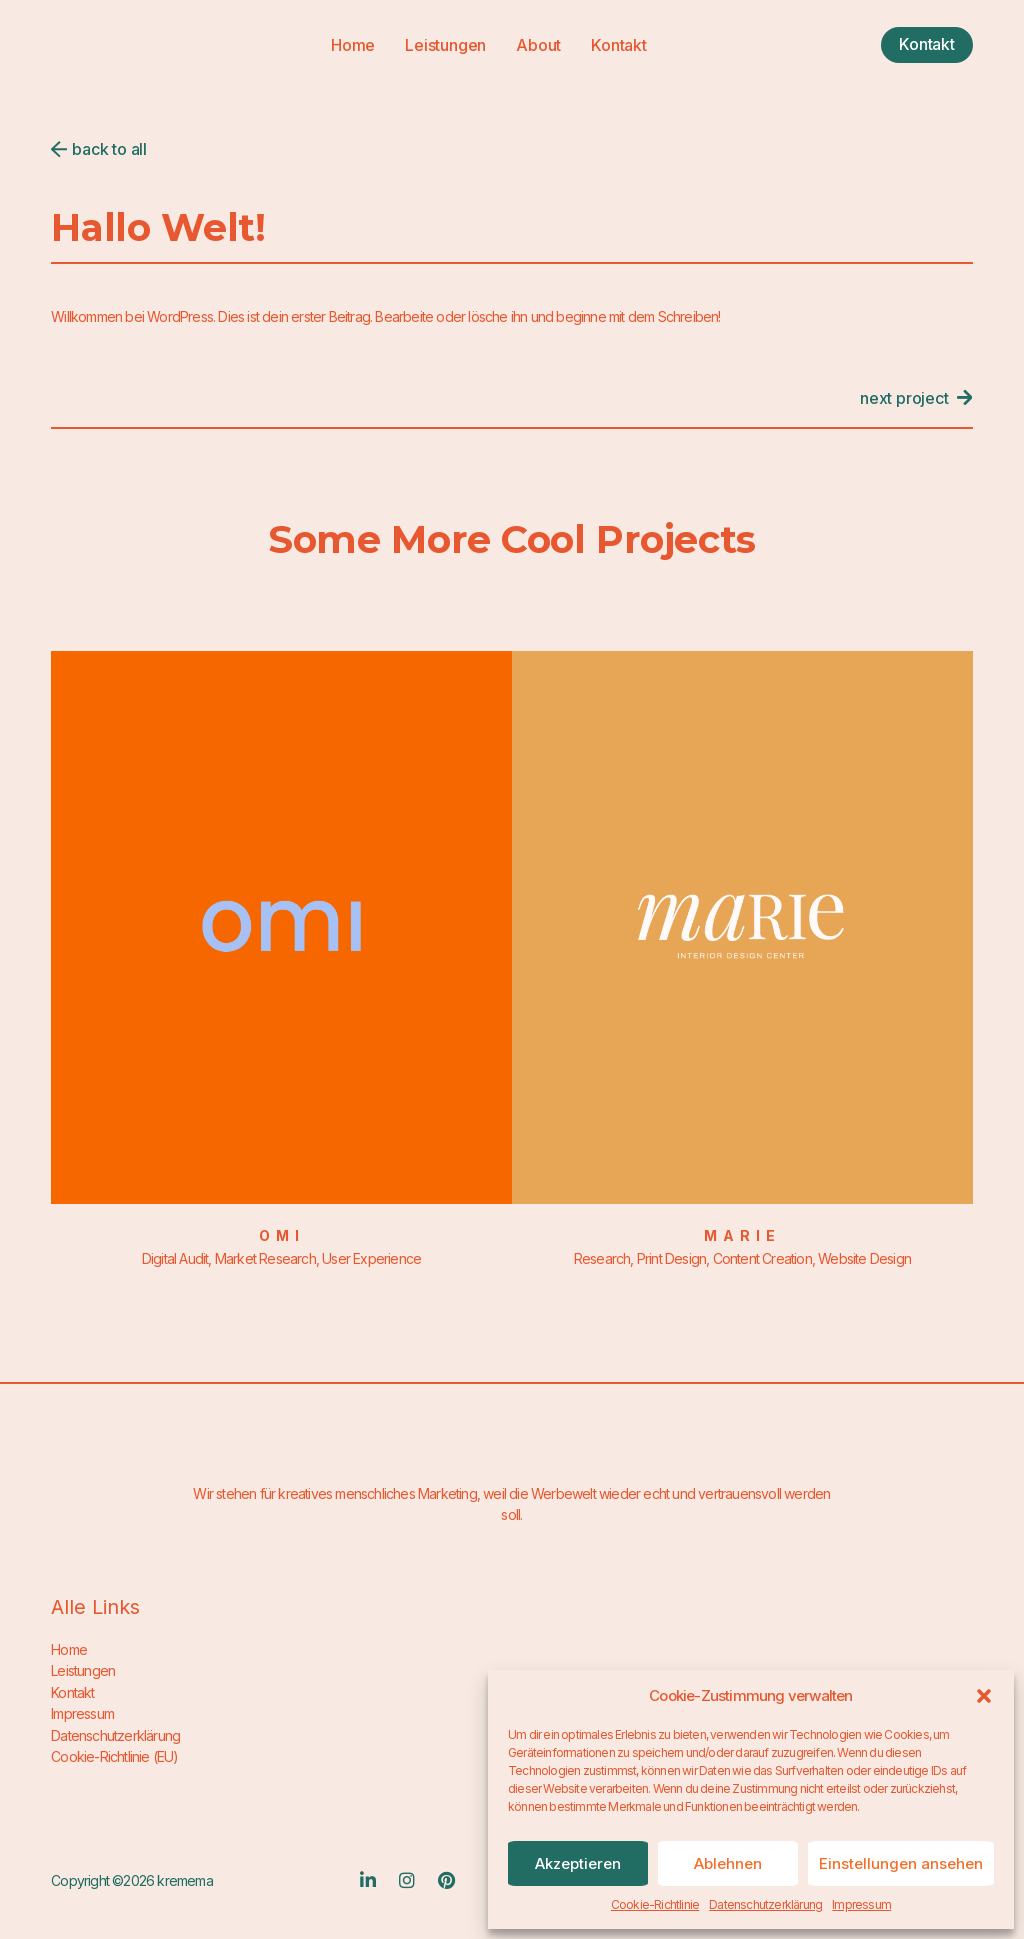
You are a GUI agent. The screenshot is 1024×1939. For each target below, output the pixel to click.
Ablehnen (728, 1863)
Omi (282, 1235)
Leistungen (445, 45)
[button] (984, 1696)
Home (353, 45)
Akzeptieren (578, 1863)
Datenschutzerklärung (765, 1904)
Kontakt (619, 45)
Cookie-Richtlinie (655, 1904)
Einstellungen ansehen (901, 1863)
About (538, 45)
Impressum (861, 1904)
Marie (742, 1235)
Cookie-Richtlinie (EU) (114, 1754)
